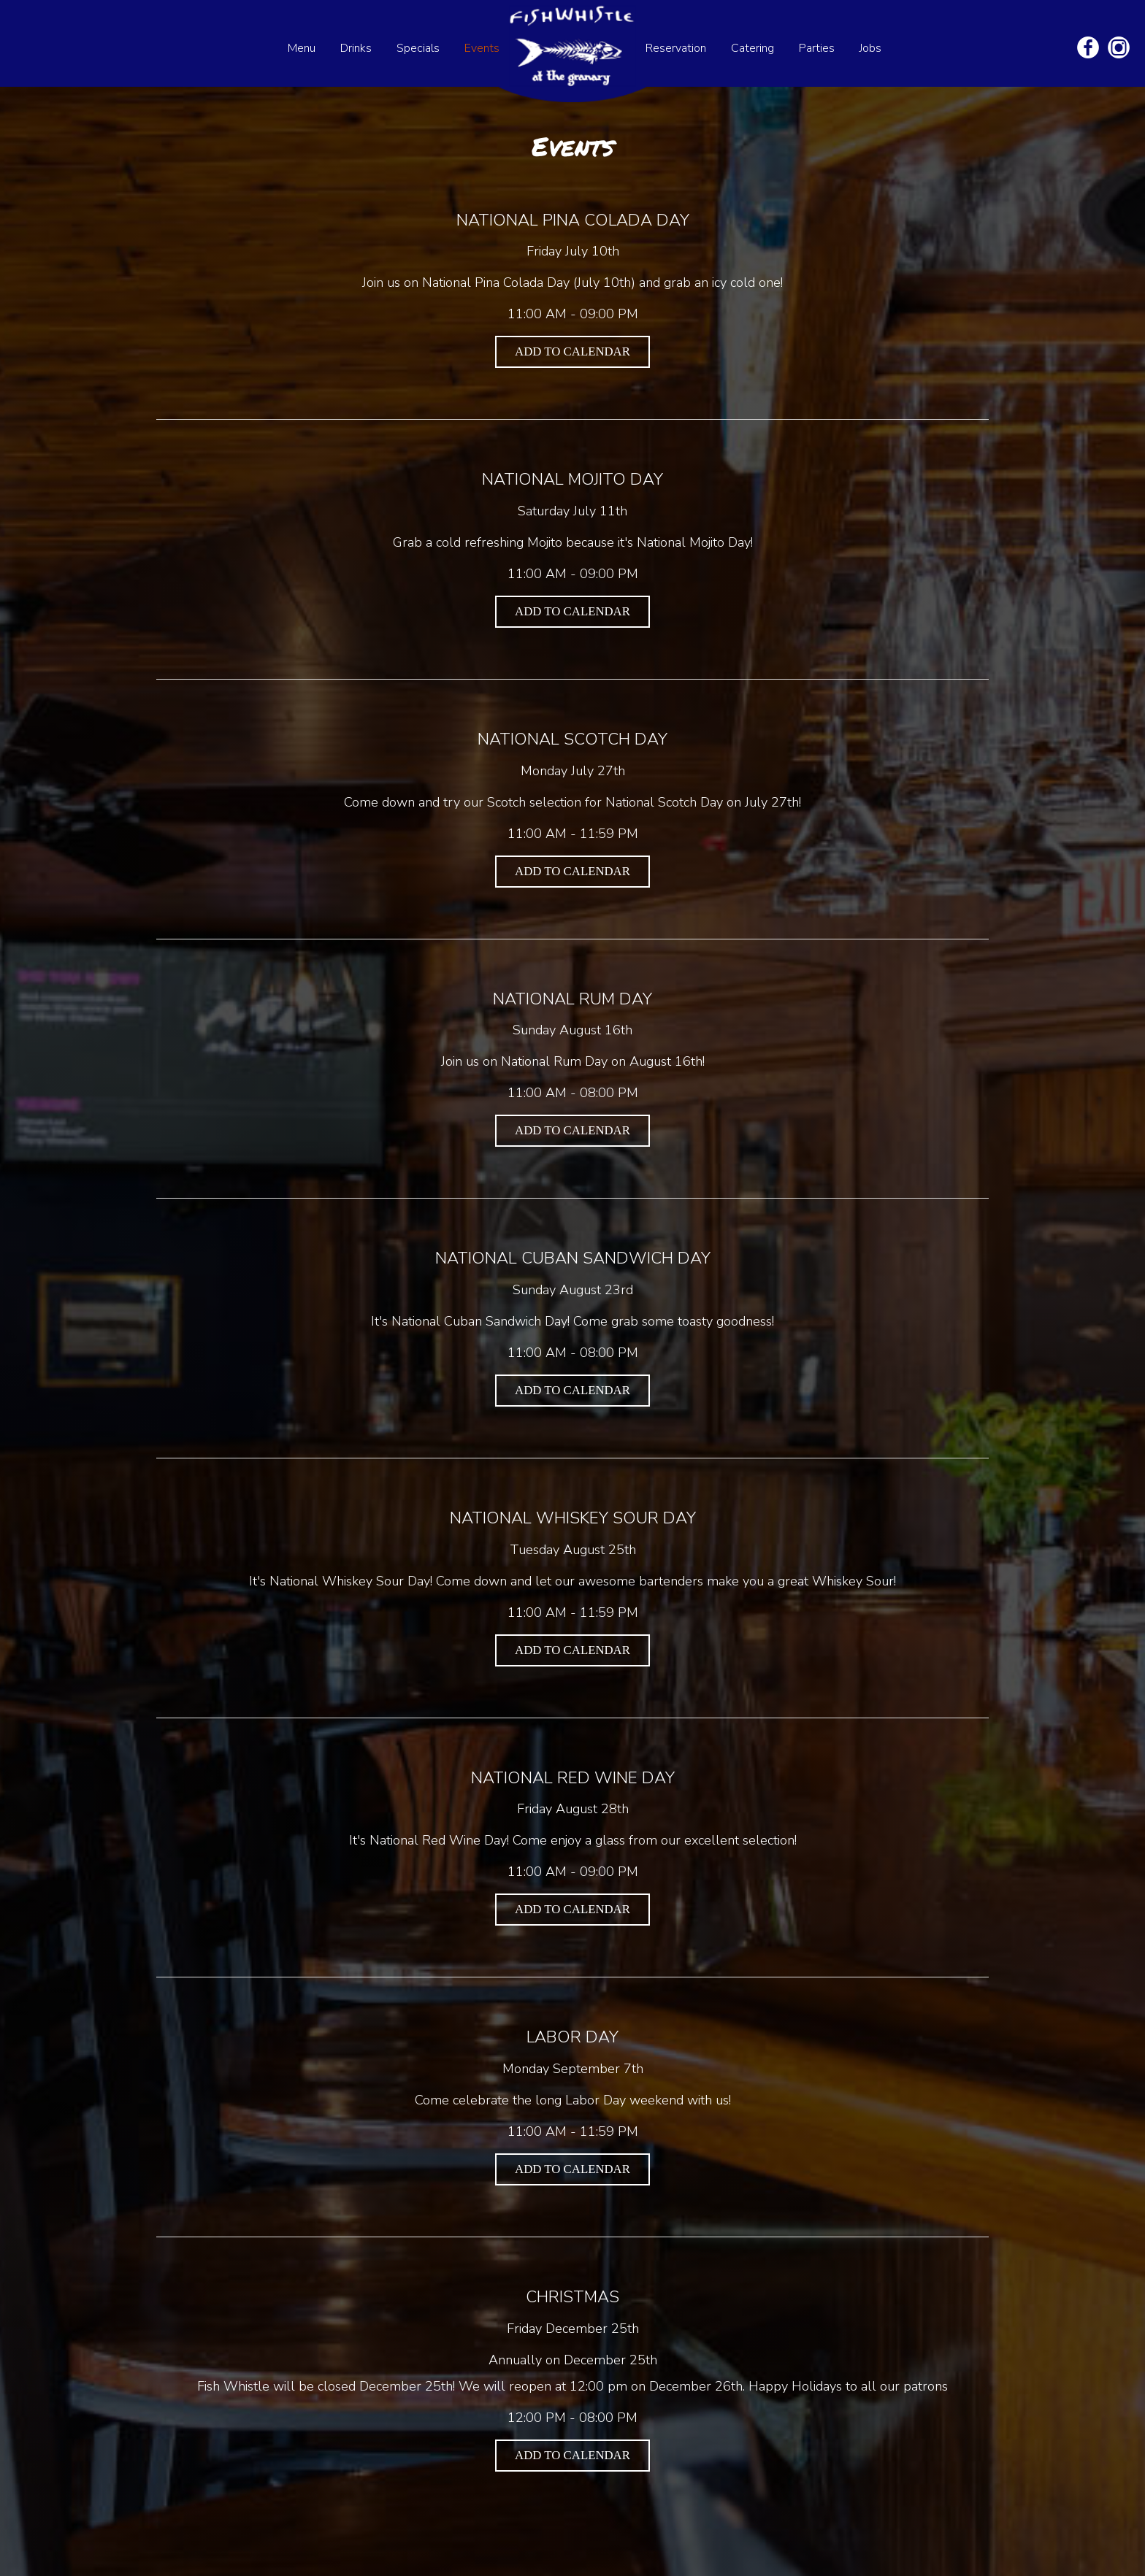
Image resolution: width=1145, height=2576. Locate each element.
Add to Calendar (572, 351)
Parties (818, 48)
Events (481, 48)
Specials (420, 48)
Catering (754, 48)
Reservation (677, 48)
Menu (303, 48)
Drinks (357, 48)
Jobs (870, 48)
